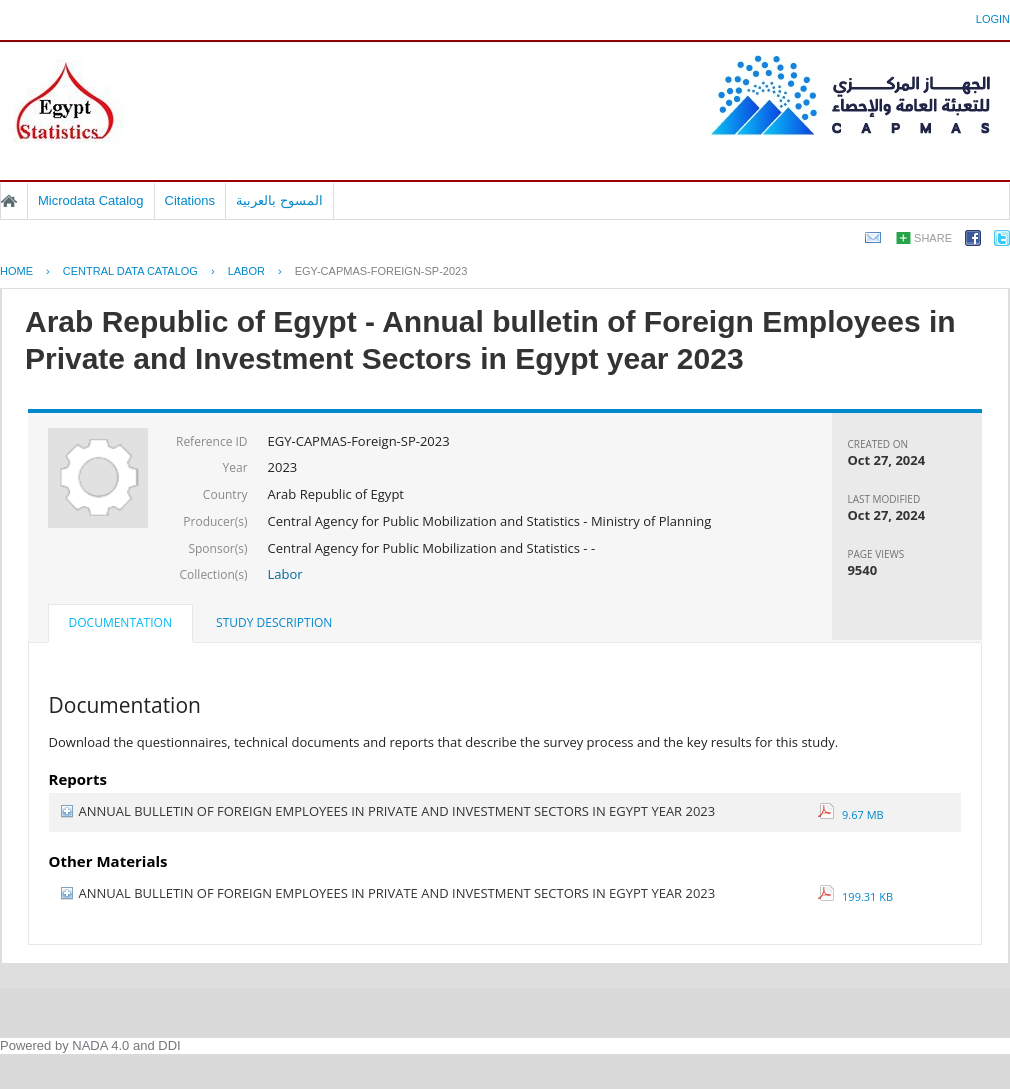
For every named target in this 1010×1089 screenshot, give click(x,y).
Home (9, 201)
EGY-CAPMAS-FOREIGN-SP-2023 (381, 271)
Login (993, 19)
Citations (190, 200)
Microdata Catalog (91, 200)
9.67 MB (851, 814)
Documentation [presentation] (120, 622)
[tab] (120, 625)
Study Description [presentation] (274, 622)
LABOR (246, 271)
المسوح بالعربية (279, 200)
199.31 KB (856, 896)
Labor (285, 574)
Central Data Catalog (130, 271)
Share (933, 238)
